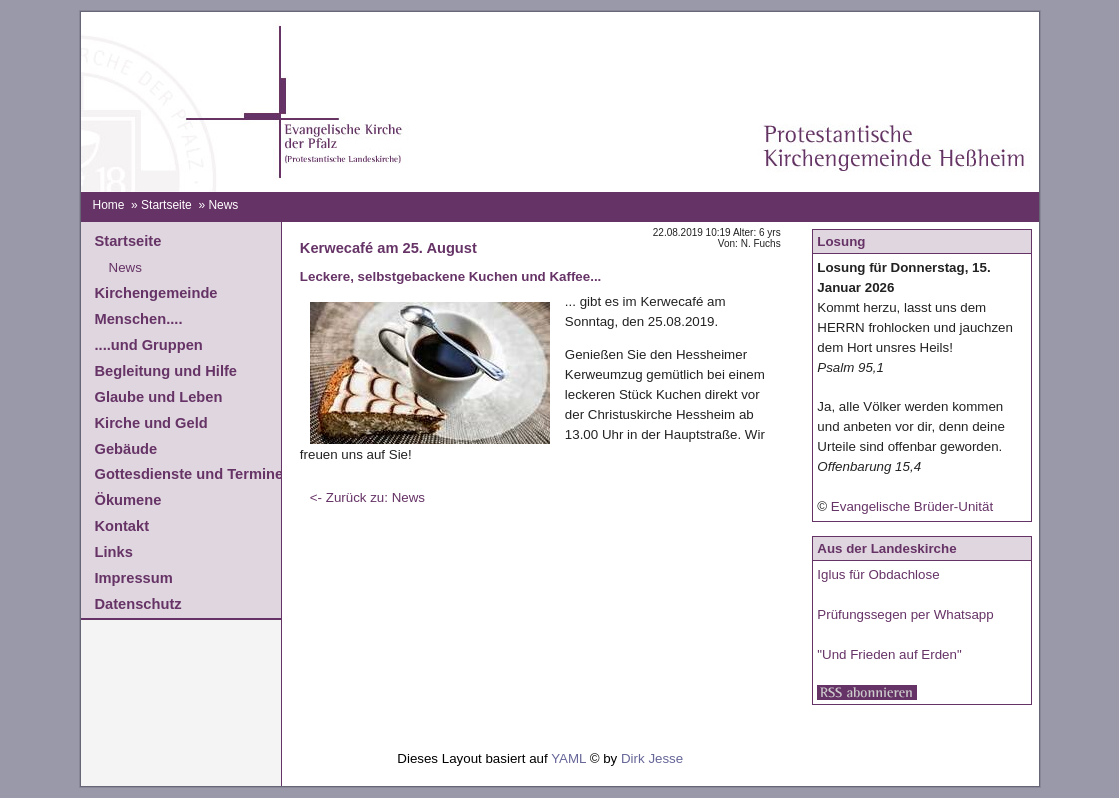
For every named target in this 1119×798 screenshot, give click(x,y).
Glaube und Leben (159, 397)
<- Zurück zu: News (367, 497)
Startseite (166, 205)
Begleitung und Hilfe (166, 371)
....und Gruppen (149, 345)
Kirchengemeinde (156, 293)
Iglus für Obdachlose (878, 574)
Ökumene (128, 500)
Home (108, 205)
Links (114, 552)
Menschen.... (139, 319)
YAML (568, 758)
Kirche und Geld (151, 423)
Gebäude (126, 449)
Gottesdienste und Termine (189, 474)
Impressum (134, 578)
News (125, 267)
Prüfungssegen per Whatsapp (905, 614)
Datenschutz (138, 604)
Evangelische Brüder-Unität (912, 506)
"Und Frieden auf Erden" (889, 654)
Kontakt (122, 526)
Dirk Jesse (652, 758)
